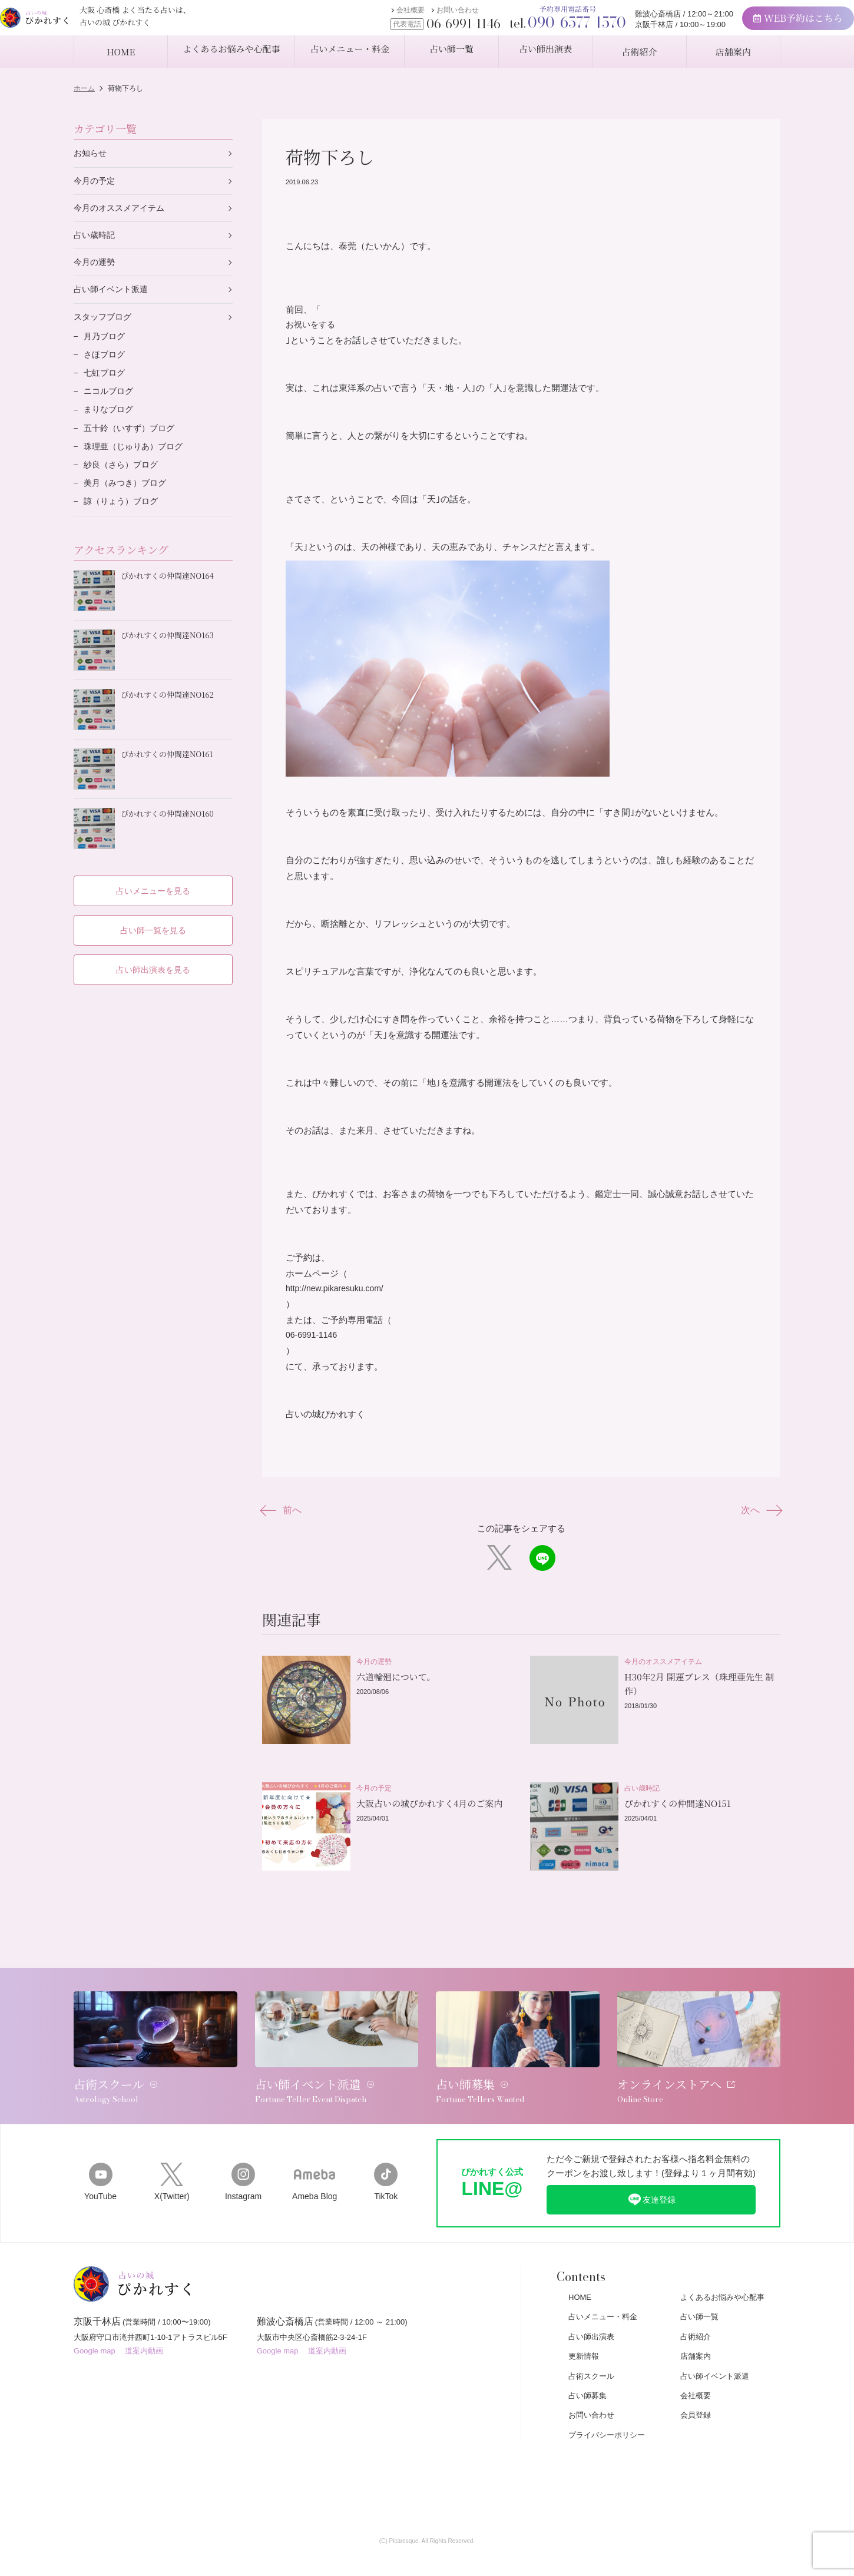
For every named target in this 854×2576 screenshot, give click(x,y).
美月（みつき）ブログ (128, 500)
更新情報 (583, 2332)
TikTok (386, 2157)
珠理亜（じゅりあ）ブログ (137, 461)
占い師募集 (587, 2371)
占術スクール (591, 2352)
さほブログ (106, 364)
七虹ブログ (106, 383)
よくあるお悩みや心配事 (722, 2273)
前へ (284, 1520)
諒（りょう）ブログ (123, 519)
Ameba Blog (315, 2157)
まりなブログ (110, 422)
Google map (94, 2332)
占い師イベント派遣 (113, 295)
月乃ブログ (106, 344)
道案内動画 (144, 2332)
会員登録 (695, 2391)
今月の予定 (96, 182)
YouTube (100, 2157)
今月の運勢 (96, 267)
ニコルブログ (110, 402)
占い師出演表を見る (153, 960)
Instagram (243, 2157)
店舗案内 (695, 2332)
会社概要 (368, 16)
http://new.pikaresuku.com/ (338, 1296)
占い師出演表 (591, 2312)
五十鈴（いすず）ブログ (132, 441)
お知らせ (91, 154)
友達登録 (651, 2174)
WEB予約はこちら (755, 24)
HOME (579, 2273)
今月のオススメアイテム (122, 210)
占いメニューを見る (153, 880)
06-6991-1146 (313, 1343)
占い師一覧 (699, 2293)
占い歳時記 (96, 239)
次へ (758, 1520)
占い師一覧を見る (153, 920)
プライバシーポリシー (606, 2410)
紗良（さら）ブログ (123, 480)
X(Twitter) (171, 2157)
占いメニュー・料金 (602, 2293)
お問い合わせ (415, 16)
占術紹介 (695, 2312)
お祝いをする (312, 325)
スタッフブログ (104, 324)
